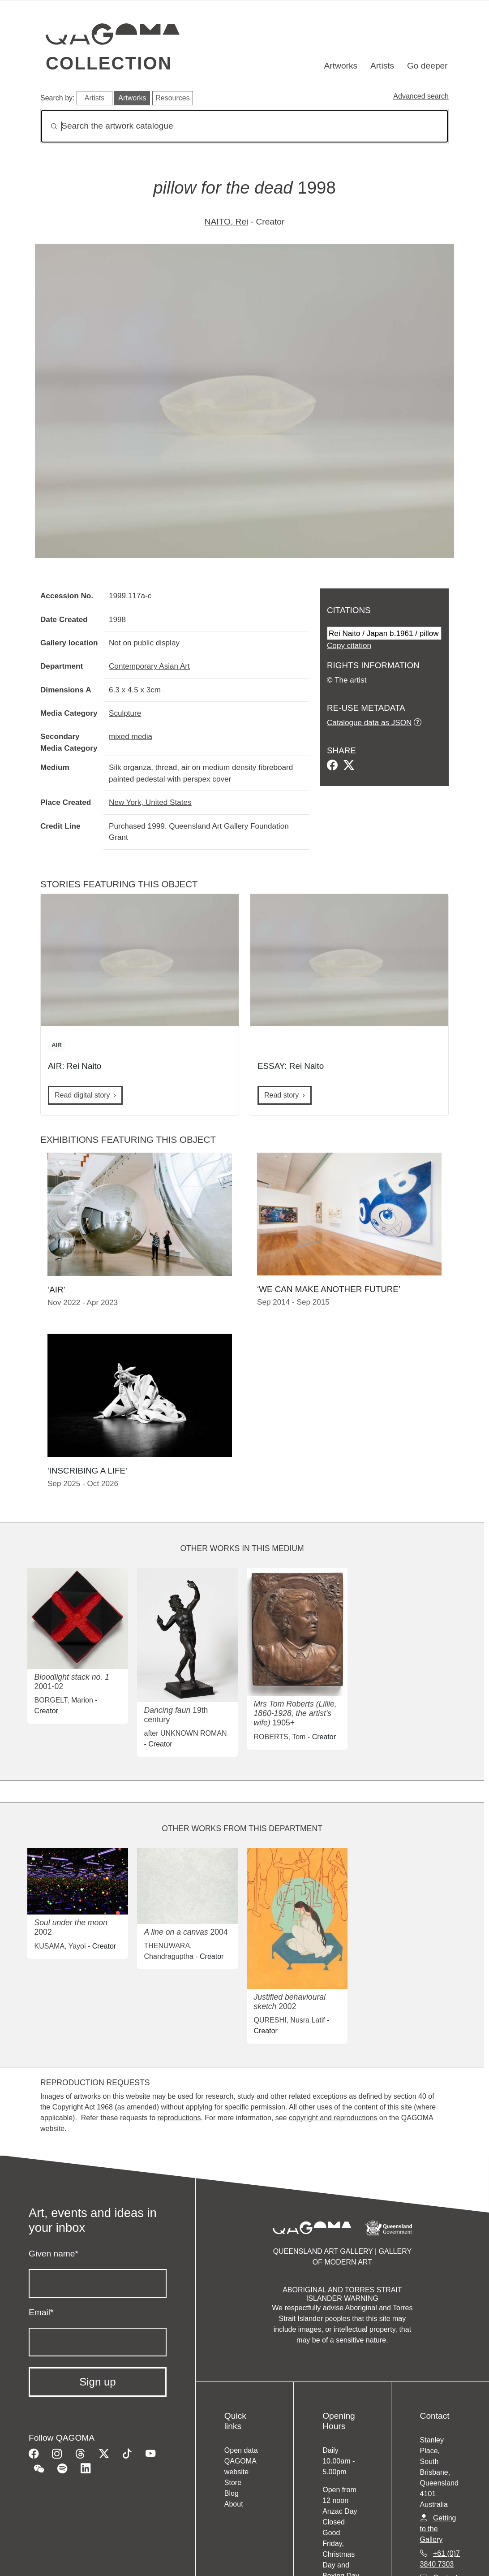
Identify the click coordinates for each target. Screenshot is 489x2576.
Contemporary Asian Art (149, 665)
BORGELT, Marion (63, 1700)
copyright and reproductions (333, 2118)
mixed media (130, 736)
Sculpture (125, 713)
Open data (241, 2450)
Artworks (341, 65)
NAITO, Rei (227, 221)
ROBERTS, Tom (280, 1737)
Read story (281, 1095)
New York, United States (150, 802)
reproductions (179, 2118)
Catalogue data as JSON (369, 722)
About (233, 2504)
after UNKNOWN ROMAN (185, 1733)
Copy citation (349, 645)
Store (232, 2482)
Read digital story (82, 1095)
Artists (382, 65)
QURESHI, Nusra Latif (289, 2020)
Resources (172, 98)
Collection (109, 63)
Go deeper (427, 65)
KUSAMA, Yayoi (60, 1946)
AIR (56, 1045)
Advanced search (421, 96)
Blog (231, 2493)
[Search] (244, 126)
